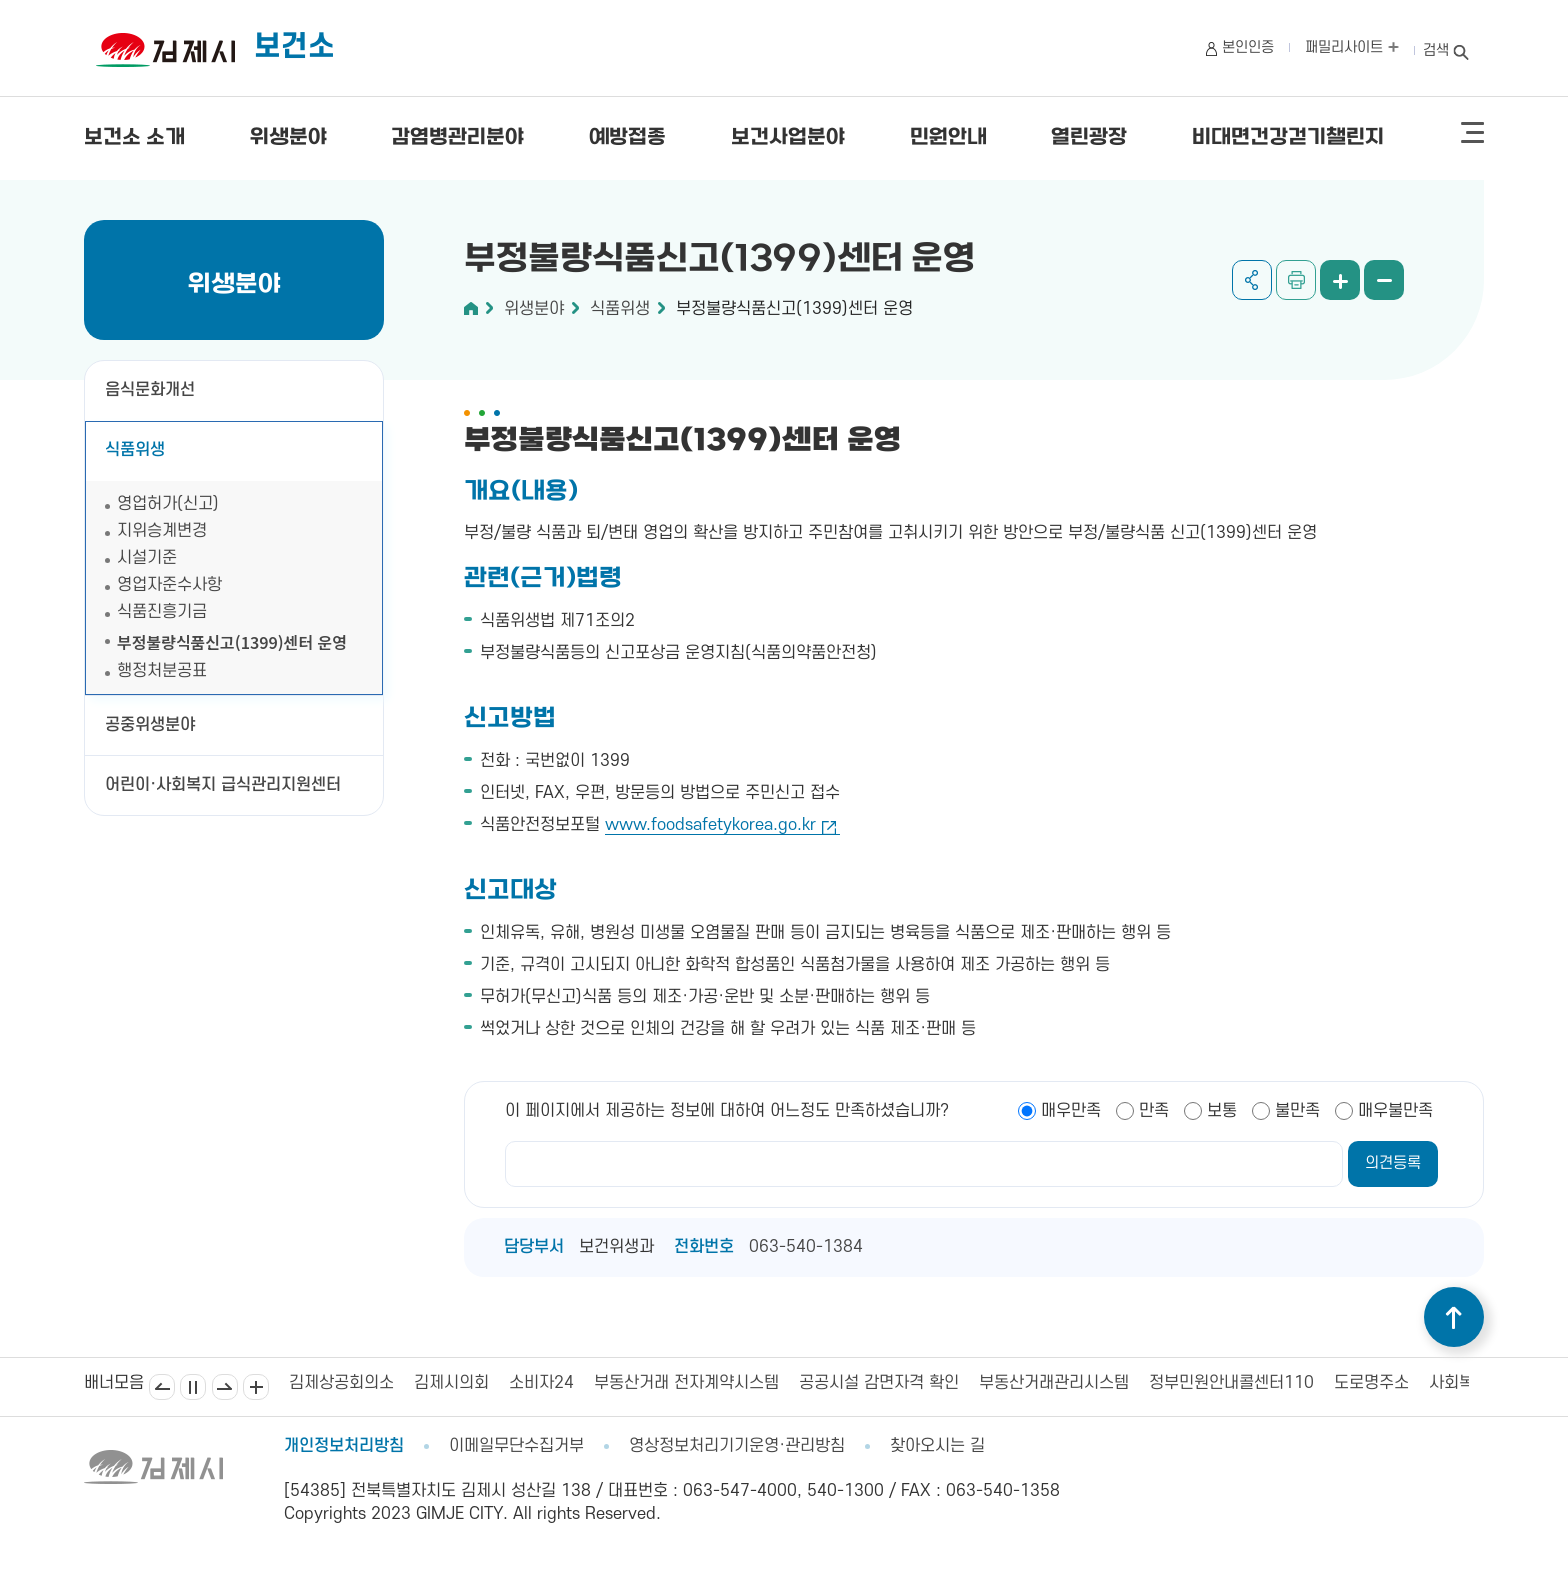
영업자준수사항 (169, 585)
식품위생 (135, 450)
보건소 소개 (134, 138)
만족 (1154, 1111)
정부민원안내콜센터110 (1231, 1383)
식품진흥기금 (162, 612)
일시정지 (193, 1387)
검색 (1436, 50)
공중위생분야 (150, 725)
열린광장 (1089, 138)
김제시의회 (451, 1383)
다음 (225, 1387)
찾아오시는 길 (937, 1446)
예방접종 (627, 138)
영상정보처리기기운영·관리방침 (737, 1446)
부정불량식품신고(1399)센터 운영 (232, 642)
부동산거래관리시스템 (1054, 1383)
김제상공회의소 (341, 1383)
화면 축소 (1384, 280)
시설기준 (147, 558)
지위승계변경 (162, 531)
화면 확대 (1340, 280)
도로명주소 (1371, 1383)
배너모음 (256, 1387)
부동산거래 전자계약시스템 (686, 1383)
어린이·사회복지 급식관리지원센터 (223, 785)
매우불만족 (1395, 1111)
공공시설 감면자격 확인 (879, 1383)
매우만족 (1071, 1111)
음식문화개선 (150, 390)
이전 (162, 1387)
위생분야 (288, 138)
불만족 (1297, 1111)
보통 (1222, 1111)
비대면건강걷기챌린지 (1288, 138)
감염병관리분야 (457, 138)
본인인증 (1248, 47)
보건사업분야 (788, 138)
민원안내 (948, 138)
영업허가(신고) (168, 504)
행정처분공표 (173, 671)
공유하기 (1252, 280)
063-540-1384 (806, 1247)
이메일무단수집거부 (516, 1446)
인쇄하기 (1296, 280)
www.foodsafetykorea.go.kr (710, 825)
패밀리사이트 (1352, 47)
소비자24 (541, 1383)
